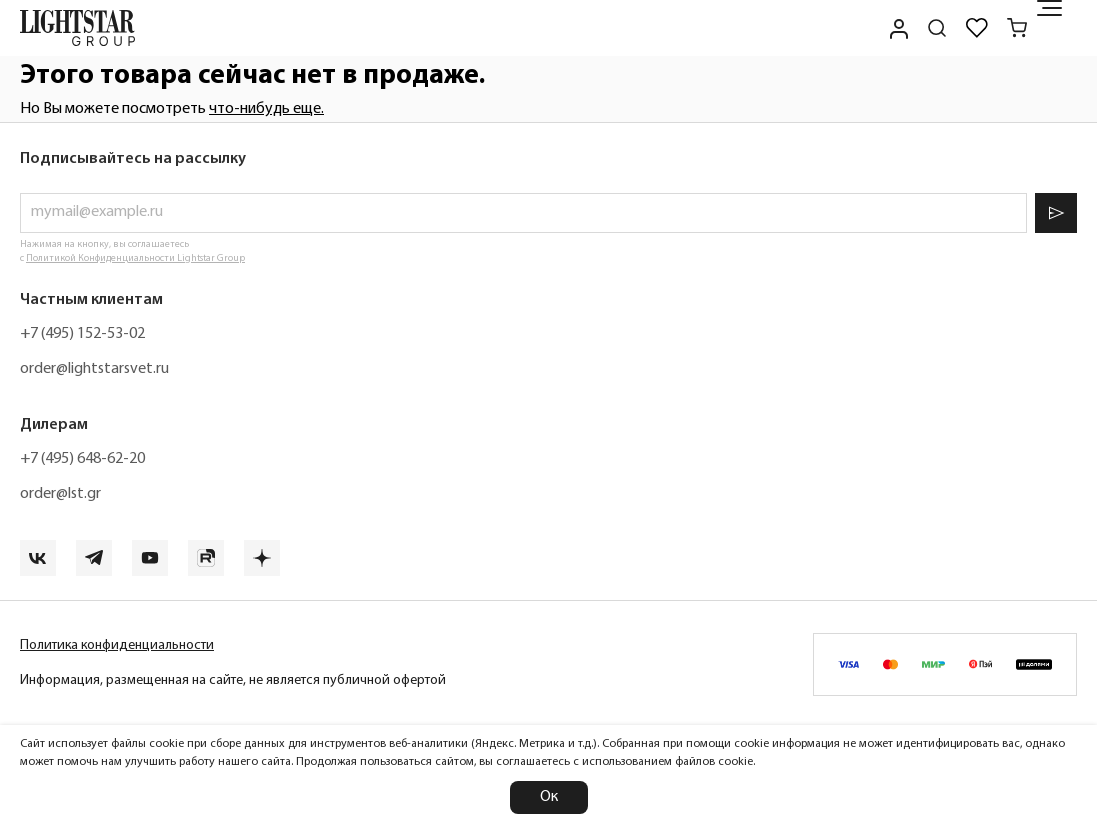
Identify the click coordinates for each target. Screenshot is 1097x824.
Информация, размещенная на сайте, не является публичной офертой (233, 680)
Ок (549, 797)
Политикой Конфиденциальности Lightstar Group (135, 258)
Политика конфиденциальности (117, 645)
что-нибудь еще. (266, 109)
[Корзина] (1017, 28)
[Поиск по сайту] (937, 28)
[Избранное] (977, 28)
